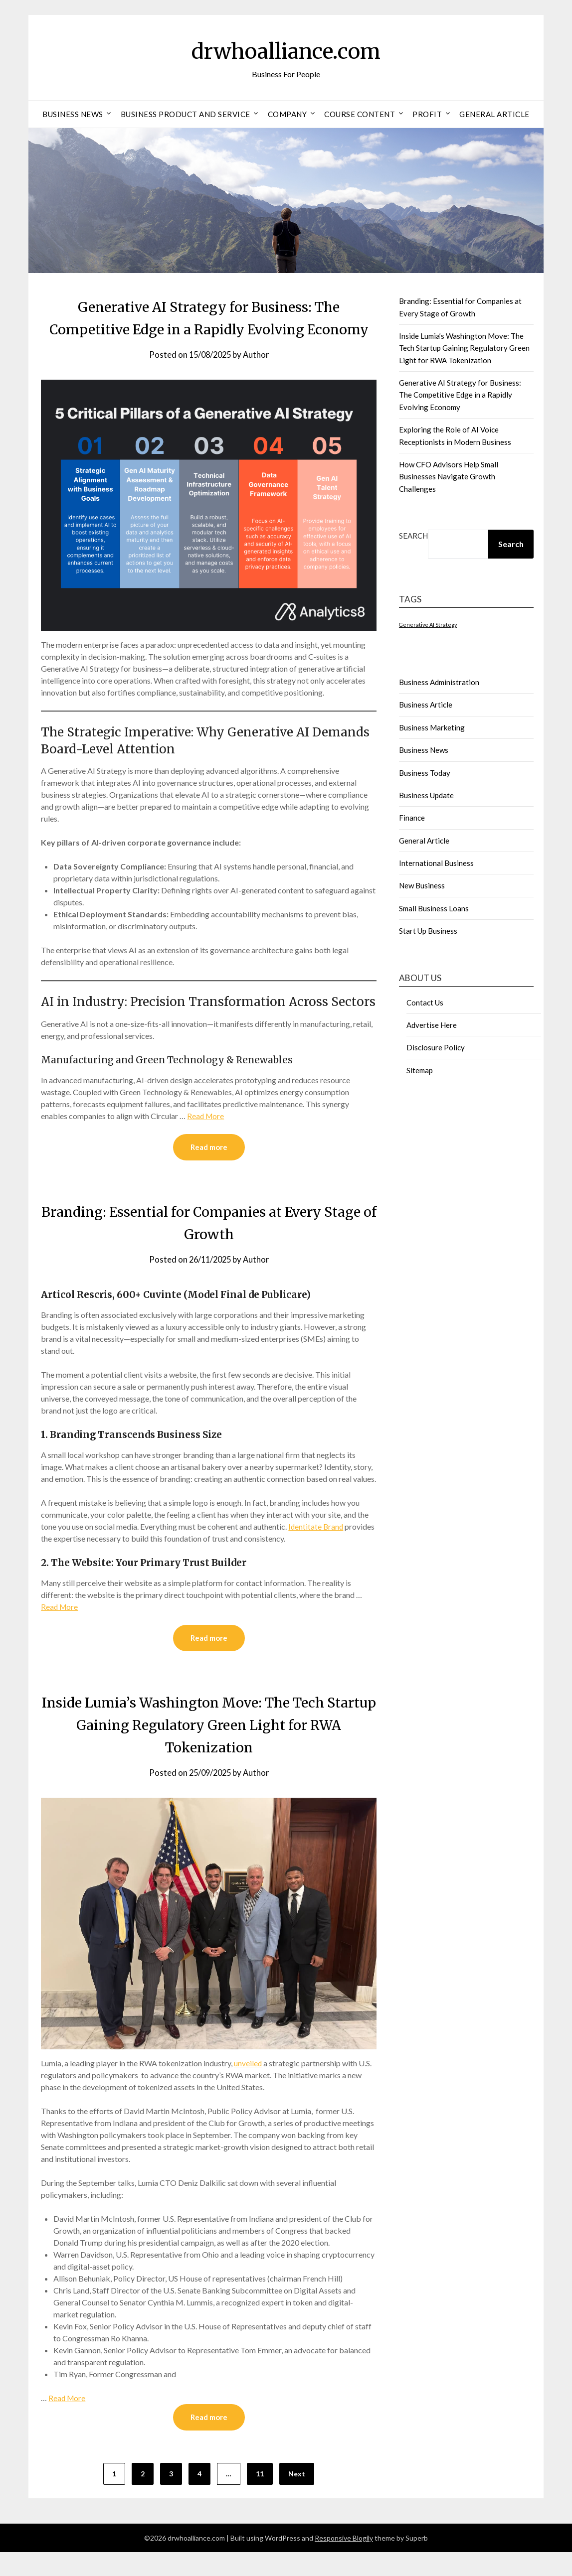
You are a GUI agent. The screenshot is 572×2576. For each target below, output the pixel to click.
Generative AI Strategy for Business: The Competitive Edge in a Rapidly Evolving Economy (208, 329)
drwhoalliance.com (285, 50)
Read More (206, 1138)
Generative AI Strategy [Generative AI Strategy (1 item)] (428, 624)
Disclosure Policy (435, 1047)
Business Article (425, 704)
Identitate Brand (316, 1549)
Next (296, 2497)
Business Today (424, 772)
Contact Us (424, 1002)
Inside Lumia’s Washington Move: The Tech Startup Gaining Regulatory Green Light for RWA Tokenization (209, 1748)
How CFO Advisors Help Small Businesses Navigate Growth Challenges (448, 476)
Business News (72, 114)
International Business (436, 863)
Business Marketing (432, 727)
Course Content (359, 114)
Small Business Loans (434, 908)
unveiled (248, 2086)
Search (413, 535)
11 (260, 2497)
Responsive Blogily (344, 2562)
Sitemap (419, 1070)
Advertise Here (431, 1024)
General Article (494, 114)
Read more (209, 1169)
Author (257, 377)
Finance (412, 817)
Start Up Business (428, 930)
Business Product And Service (185, 114)
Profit (427, 114)
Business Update (426, 795)
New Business (422, 885)
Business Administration (439, 682)
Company (287, 114)
